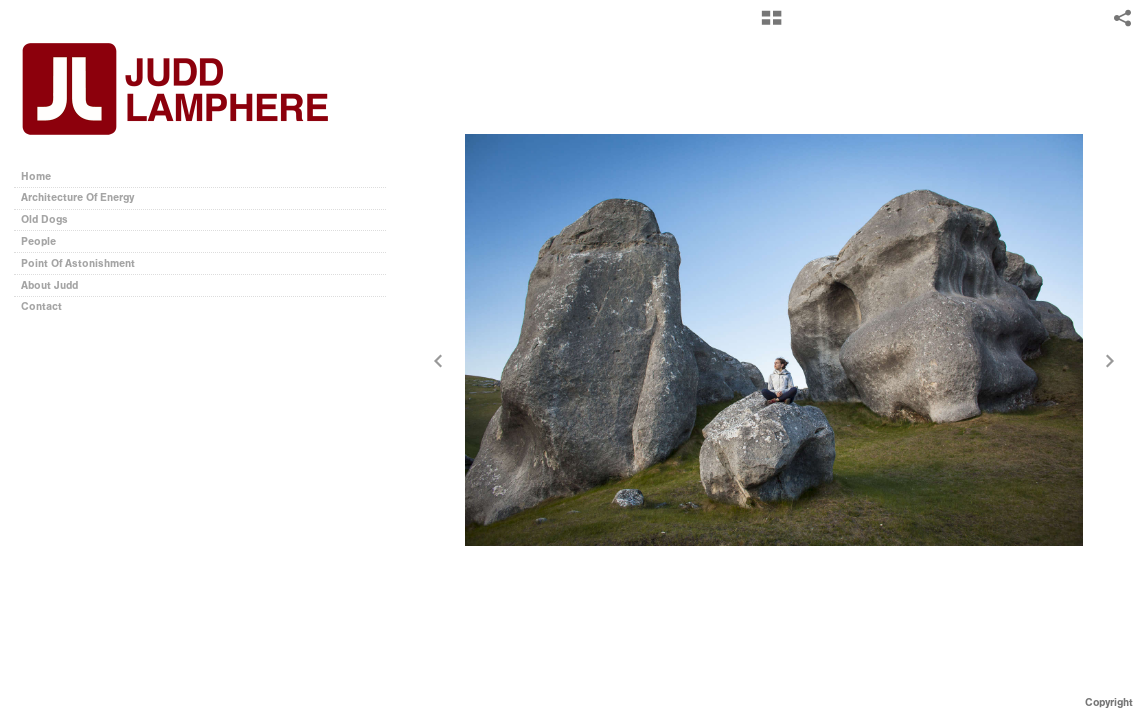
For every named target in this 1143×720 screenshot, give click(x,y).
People (38, 241)
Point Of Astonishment (78, 263)
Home (36, 176)
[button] (771, 25)
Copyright (1109, 702)
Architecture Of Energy (77, 197)
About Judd (49, 285)
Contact (41, 306)
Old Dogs (44, 219)
